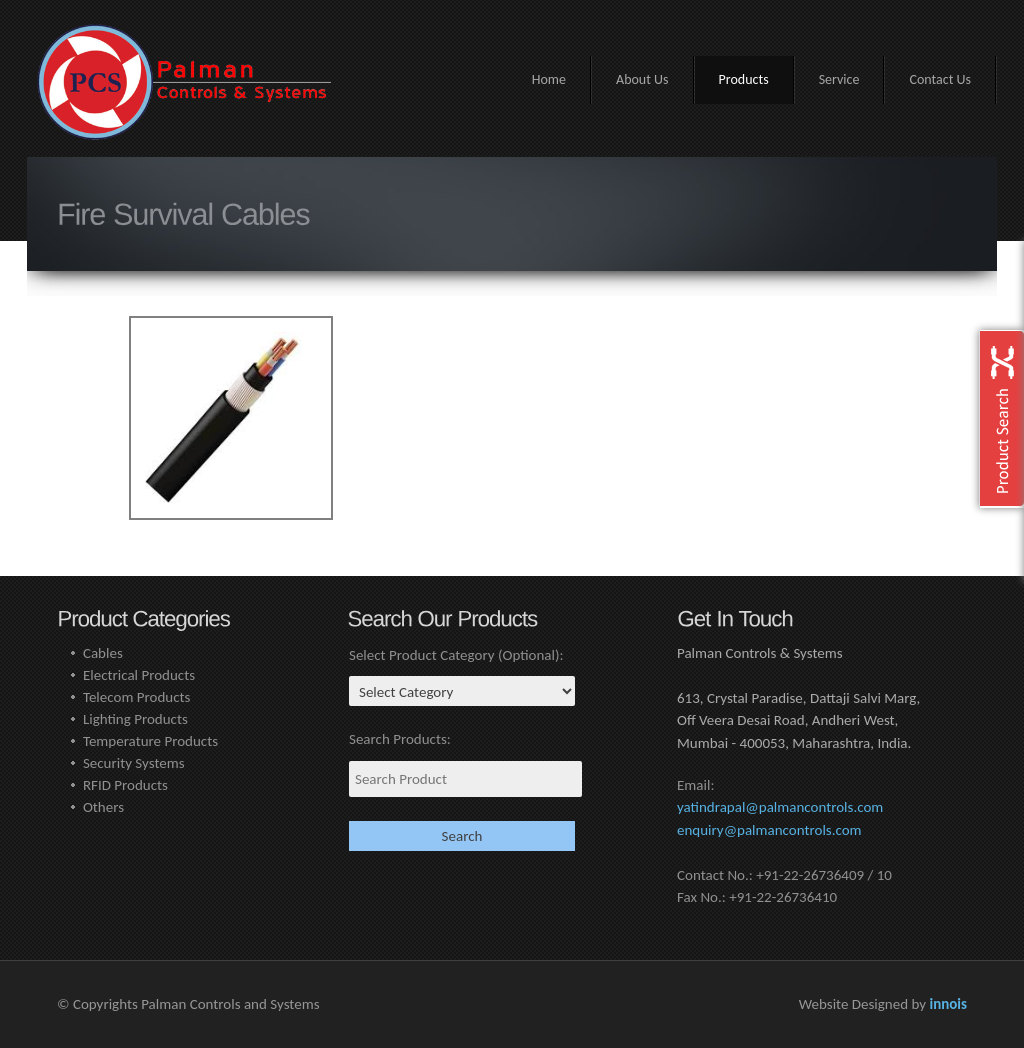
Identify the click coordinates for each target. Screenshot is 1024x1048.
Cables (103, 653)
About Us (642, 79)
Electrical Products (139, 675)
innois (948, 1004)
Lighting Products (135, 719)
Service (839, 79)
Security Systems (134, 763)
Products (744, 79)
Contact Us (940, 79)
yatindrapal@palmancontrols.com (780, 807)
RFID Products (125, 785)
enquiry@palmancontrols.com (769, 830)
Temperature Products (150, 741)
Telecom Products (137, 697)
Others (103, 807)
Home (549, 79)
